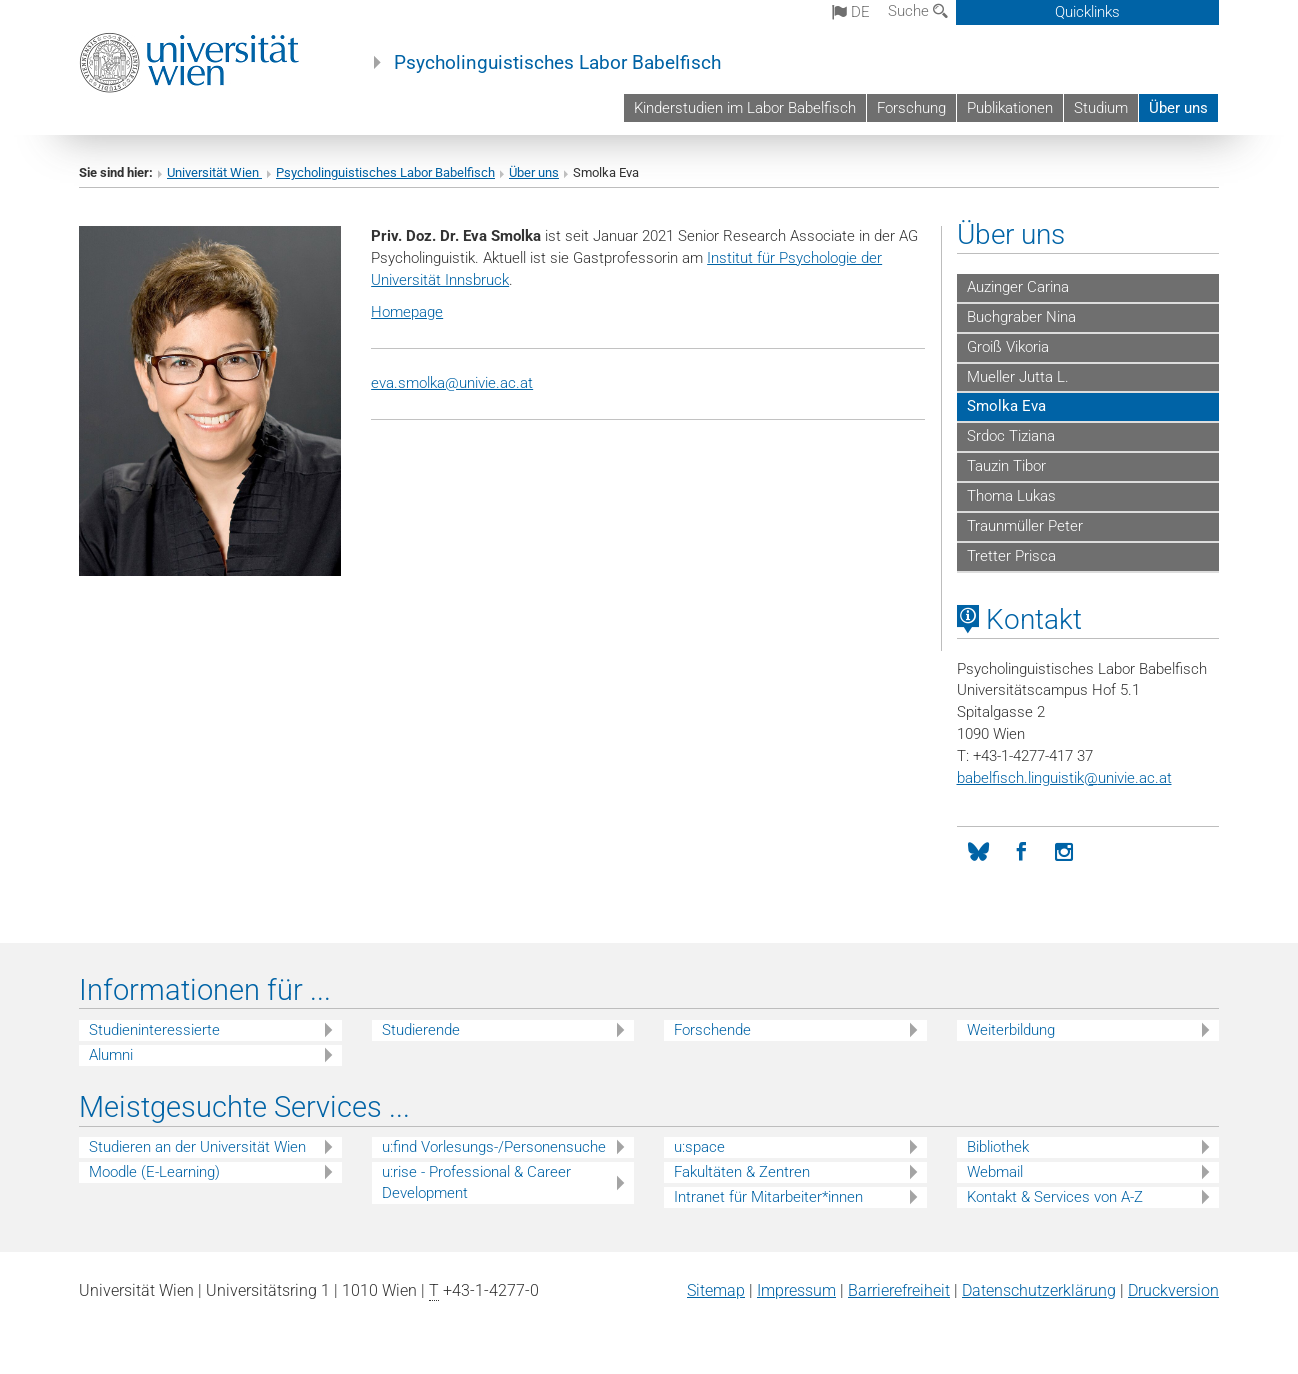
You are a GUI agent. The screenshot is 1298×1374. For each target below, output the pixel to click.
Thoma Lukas (1011, 496)
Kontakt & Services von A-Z (1055, 1197)
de (851, 12)
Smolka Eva (1006, 406)
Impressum (796, 1290)
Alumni (111, 1055)
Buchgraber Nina (1021, 317)
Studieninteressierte (154, 1030)
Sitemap (716, 1290)
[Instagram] (1064, 852)
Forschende (712, 1030)
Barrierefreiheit (899, 1290)
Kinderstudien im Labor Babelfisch (745, 108)
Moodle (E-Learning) (154, 1172)
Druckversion (1173, 1290)
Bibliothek (998, 1147)
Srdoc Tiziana (1011, 436)
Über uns (1178, 108)
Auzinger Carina (1018, 287)
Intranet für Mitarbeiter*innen (768, 1197)
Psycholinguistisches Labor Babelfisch (557, 63)
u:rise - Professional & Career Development (476, 1182)
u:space (699, 1147)
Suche (918, 11)
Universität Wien (214, 172)
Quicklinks (1087, 12)
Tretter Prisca (1011, 556)
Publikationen (1010, 108)
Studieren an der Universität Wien (197, 1147)
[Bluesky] (978, 852)
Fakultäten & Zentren (742, 1172)
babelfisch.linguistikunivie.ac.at (1064, 778)
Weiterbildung (1011, 1030)
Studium (1101, 108)
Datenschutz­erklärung (1039, 1290)
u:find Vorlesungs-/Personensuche (494, 1147)
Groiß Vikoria (1008, 347)
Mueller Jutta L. (1018, 377)
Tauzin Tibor (1006, 466)
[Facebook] (1021, 852)
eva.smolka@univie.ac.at (452, 383)
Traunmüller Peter (1025, 526)
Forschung (911, 108)
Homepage (407, 312)
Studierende (421, 1030)
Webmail (995, 1172)
